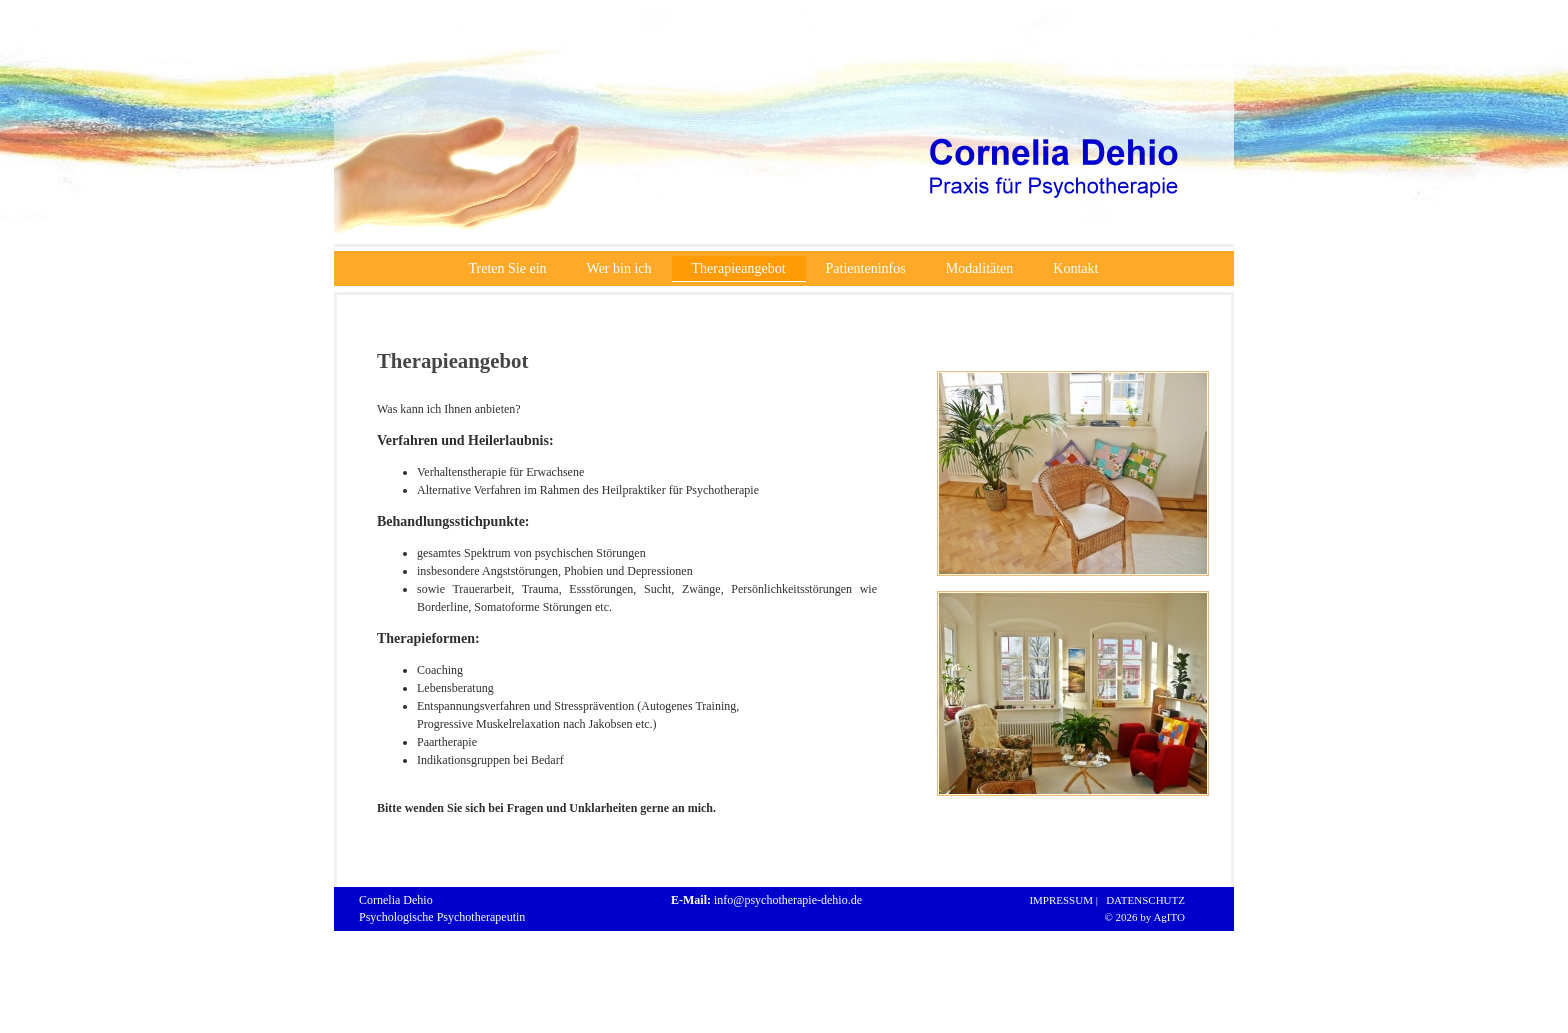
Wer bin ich (619, 268)
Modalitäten (980, 268)
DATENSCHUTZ (1143, 900)
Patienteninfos (866, 268)
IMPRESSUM (1058, 900)
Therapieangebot (739, 268)
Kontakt (1075, 268)
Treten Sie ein (508, 268)
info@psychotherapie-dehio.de (788, 900)
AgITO (1169, 917)
